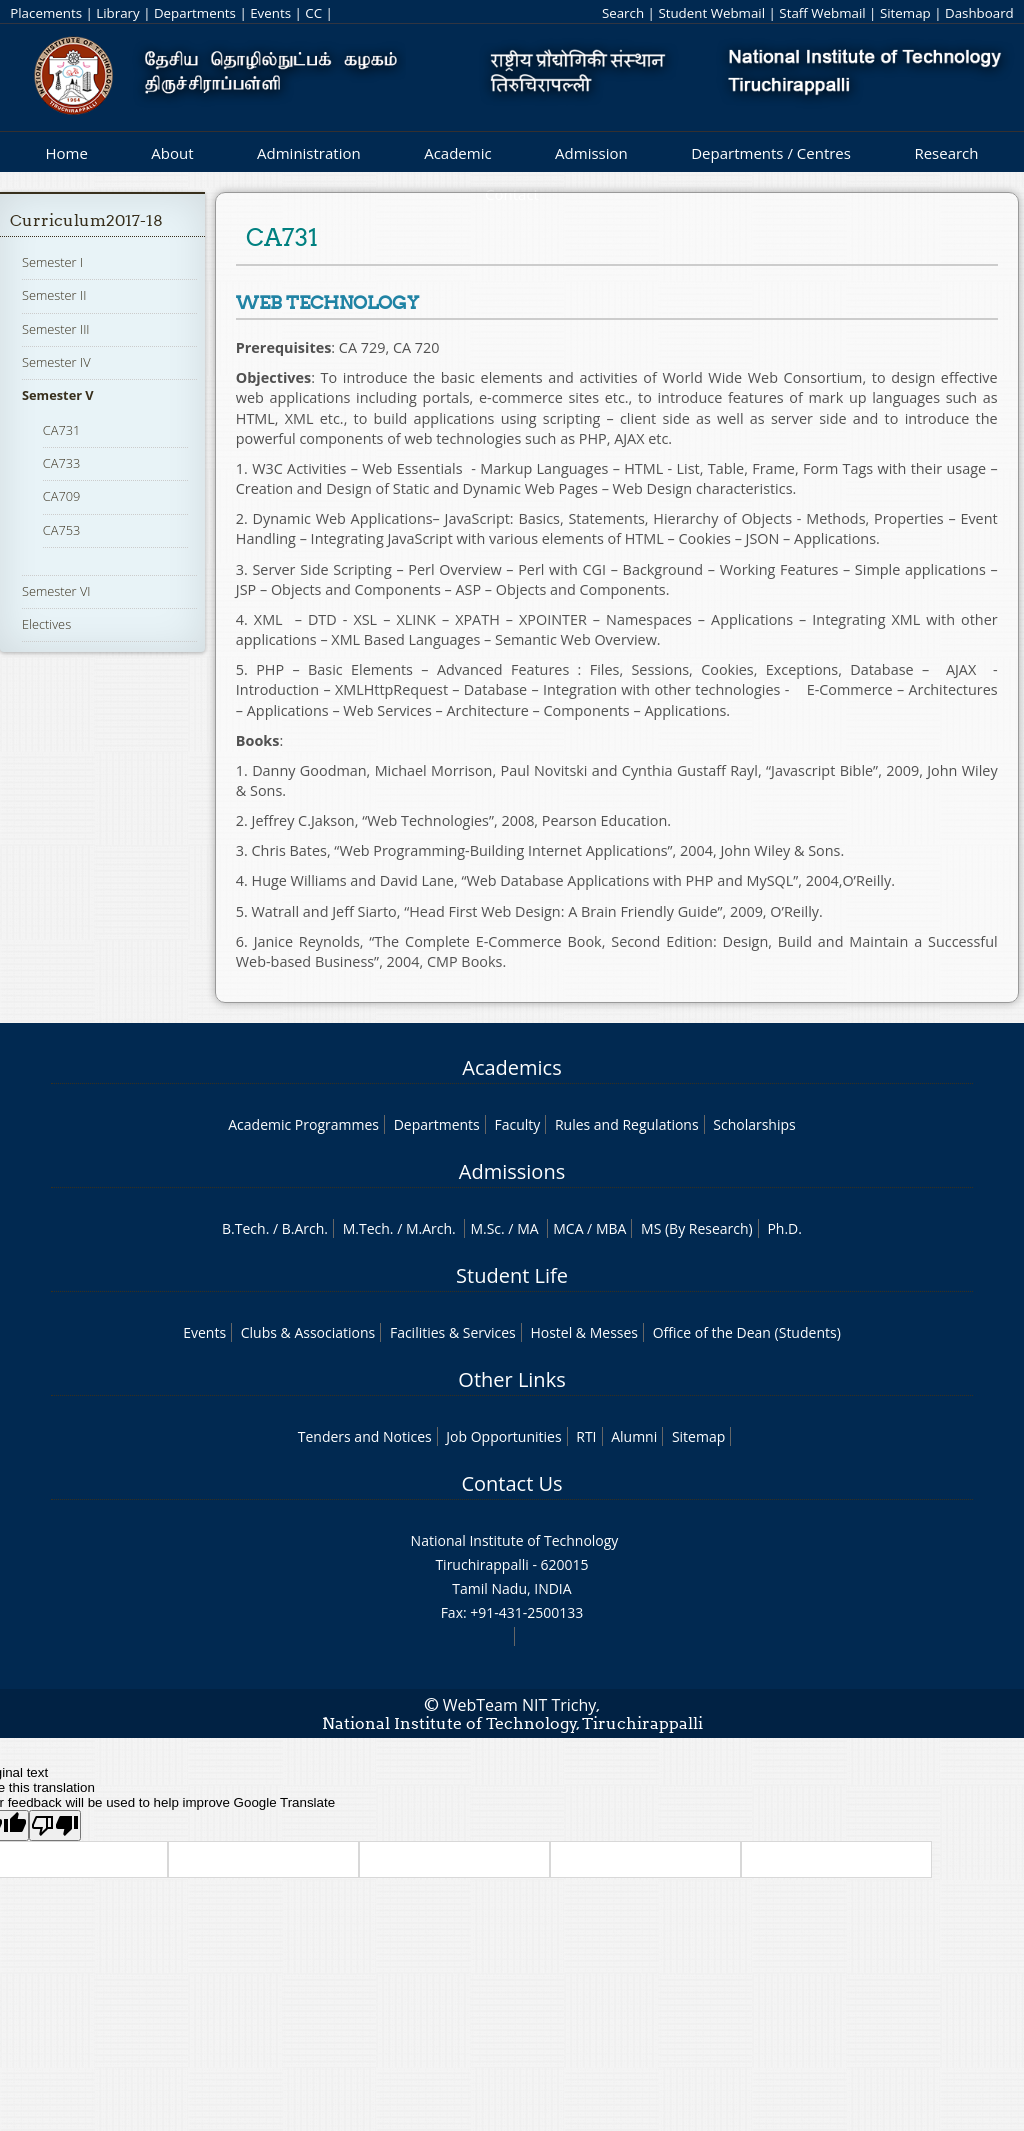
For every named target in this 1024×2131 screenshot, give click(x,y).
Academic (457, 153)
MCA (568, 1228)
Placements (46, 13)
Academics (511, 1067)
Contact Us (511, 1483)
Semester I (52, 262)
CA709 (62, 496)
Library (117, 13)
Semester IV (56, 362)
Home (66, 153)
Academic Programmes (303, 1124)
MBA (611, 1228)
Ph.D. (784, 1228)
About (172, 153)
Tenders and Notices (365, 1436)
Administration (309, 153)
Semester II (54, 295)
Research (946, 153)
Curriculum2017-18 (86, 220)
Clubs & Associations (308, 1332)
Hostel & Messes (584, 1332)
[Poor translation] (55, 1825)
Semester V (58, 395)
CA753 (62, 530)
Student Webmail (711, 13)
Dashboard (979, 13)
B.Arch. (305, 1228)
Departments (195, 13)
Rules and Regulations (627, 1124)
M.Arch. (431, 1228)
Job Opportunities (503, 1436)
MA (527, 1228)
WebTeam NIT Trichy (520, 1705)
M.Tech (366, 1228)
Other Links (511, 1379)
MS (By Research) (697, 1228)
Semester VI (56, 591)
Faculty (517, 1124)
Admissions (512, 1171)
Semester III (56, 329)
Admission (591, 153)
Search (623, 13)
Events (270, 13)
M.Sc (485, 1228)
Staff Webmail (822, 13)
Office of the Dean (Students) (747, 1332)
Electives (46, 624)
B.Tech (244, 1228)
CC (313, 13)
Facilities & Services (453, 1332)
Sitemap (905, 13)
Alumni (634, 1436)
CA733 (62, 463)
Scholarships (754, 1124)
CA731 (62, 430)
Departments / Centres (771, 153)
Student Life (512, 1275)
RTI (586, 1436)
